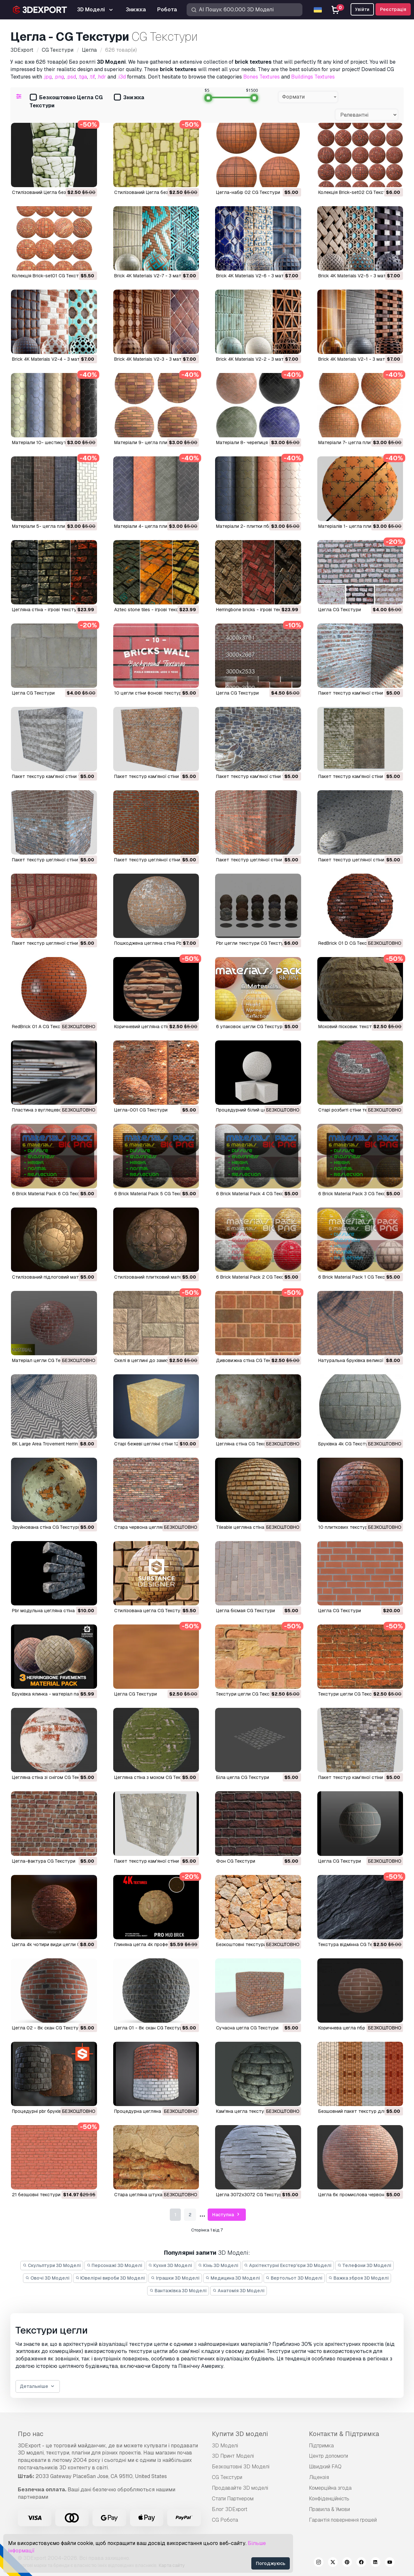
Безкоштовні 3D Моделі (240, 2466)
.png (59, 76)
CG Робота (225, 2520)
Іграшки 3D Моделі (175, 2278)
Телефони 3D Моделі (364, 2265)
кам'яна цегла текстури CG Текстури (257, 2111)
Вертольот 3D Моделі (294, 2278)
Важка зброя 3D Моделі (358, 2278)
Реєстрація (393, 9)
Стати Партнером (233, 2498)
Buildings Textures (313, 76)
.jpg (47, 76)
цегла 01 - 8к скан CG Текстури (149, 2028)
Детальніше (38, 2386)
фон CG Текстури (235, 1861)
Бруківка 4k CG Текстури (345, 1444)
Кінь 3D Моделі (218, 2265)
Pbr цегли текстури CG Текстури (252, 943)
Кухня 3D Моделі (170, 2265)
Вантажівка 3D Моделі (178, 2291)
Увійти (362, 9)
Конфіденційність (329, 2498)
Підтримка (321, 2445)
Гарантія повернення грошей (343, 2520)
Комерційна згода (330, 2488)
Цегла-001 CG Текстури (141, 1110)
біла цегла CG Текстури (242, 1777)
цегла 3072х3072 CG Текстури (250, 2195)
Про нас (30, 2434)
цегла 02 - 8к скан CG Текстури (48, 2028)
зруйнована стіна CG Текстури (46, 1527)
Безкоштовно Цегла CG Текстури (66, 101)
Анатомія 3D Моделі (238, 2291)
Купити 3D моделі (240, 2434)
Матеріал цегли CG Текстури (44, 1360)
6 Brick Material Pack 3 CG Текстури (357, 1194)
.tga (82, 76)
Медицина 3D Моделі (232, 2278)
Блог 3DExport (229, 2509)
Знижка (129, 97)
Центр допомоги (328, 2456)
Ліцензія (319, 2477)
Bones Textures (261, 76)
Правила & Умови (329, 2509)
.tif (92, 76)
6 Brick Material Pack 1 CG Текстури (357, 1277)
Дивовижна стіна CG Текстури (250, 1360)
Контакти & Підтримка (344, 2434)
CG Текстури (227, 2477)
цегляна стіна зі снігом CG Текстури (52, 1777)
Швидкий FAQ (325, 2466)
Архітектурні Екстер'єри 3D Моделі (288, 2265)
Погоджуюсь (270, 2563)
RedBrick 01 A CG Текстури (41, 1026)
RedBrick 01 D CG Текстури (347, 943)
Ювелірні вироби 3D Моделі (110, 2278)
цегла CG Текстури (339, 609)
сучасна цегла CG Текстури (247, 2028)
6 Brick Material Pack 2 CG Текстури (255, 1277)
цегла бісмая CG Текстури (245, 1610)
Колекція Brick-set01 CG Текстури (49, 276)
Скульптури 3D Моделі (52, 2265)
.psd (71, 76)
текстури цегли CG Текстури (248, 1694)
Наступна (226, 2215)
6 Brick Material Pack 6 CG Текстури (51, 1194)
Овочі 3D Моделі (47, 2278)
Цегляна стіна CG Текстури (246, 1444)
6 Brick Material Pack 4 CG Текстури (255, 1194)
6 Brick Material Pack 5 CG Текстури (153, 1194)
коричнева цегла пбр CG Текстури (356, 2028)
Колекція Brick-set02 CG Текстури (356, 192)
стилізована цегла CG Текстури (150, 1610)
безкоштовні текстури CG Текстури (256, 1944)
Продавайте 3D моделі (240, 2488)
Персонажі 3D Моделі (115, 2265)
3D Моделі (225, 2445)
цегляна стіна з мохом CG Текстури (154, 1777)
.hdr (101, 76)
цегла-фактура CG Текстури (43, 1861)
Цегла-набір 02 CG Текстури (248, 192)
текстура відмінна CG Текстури (353, 1944)
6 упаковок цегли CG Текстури (250, 1026)
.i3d (121, 76)
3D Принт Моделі (233, 2456)
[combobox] (308, 96)
